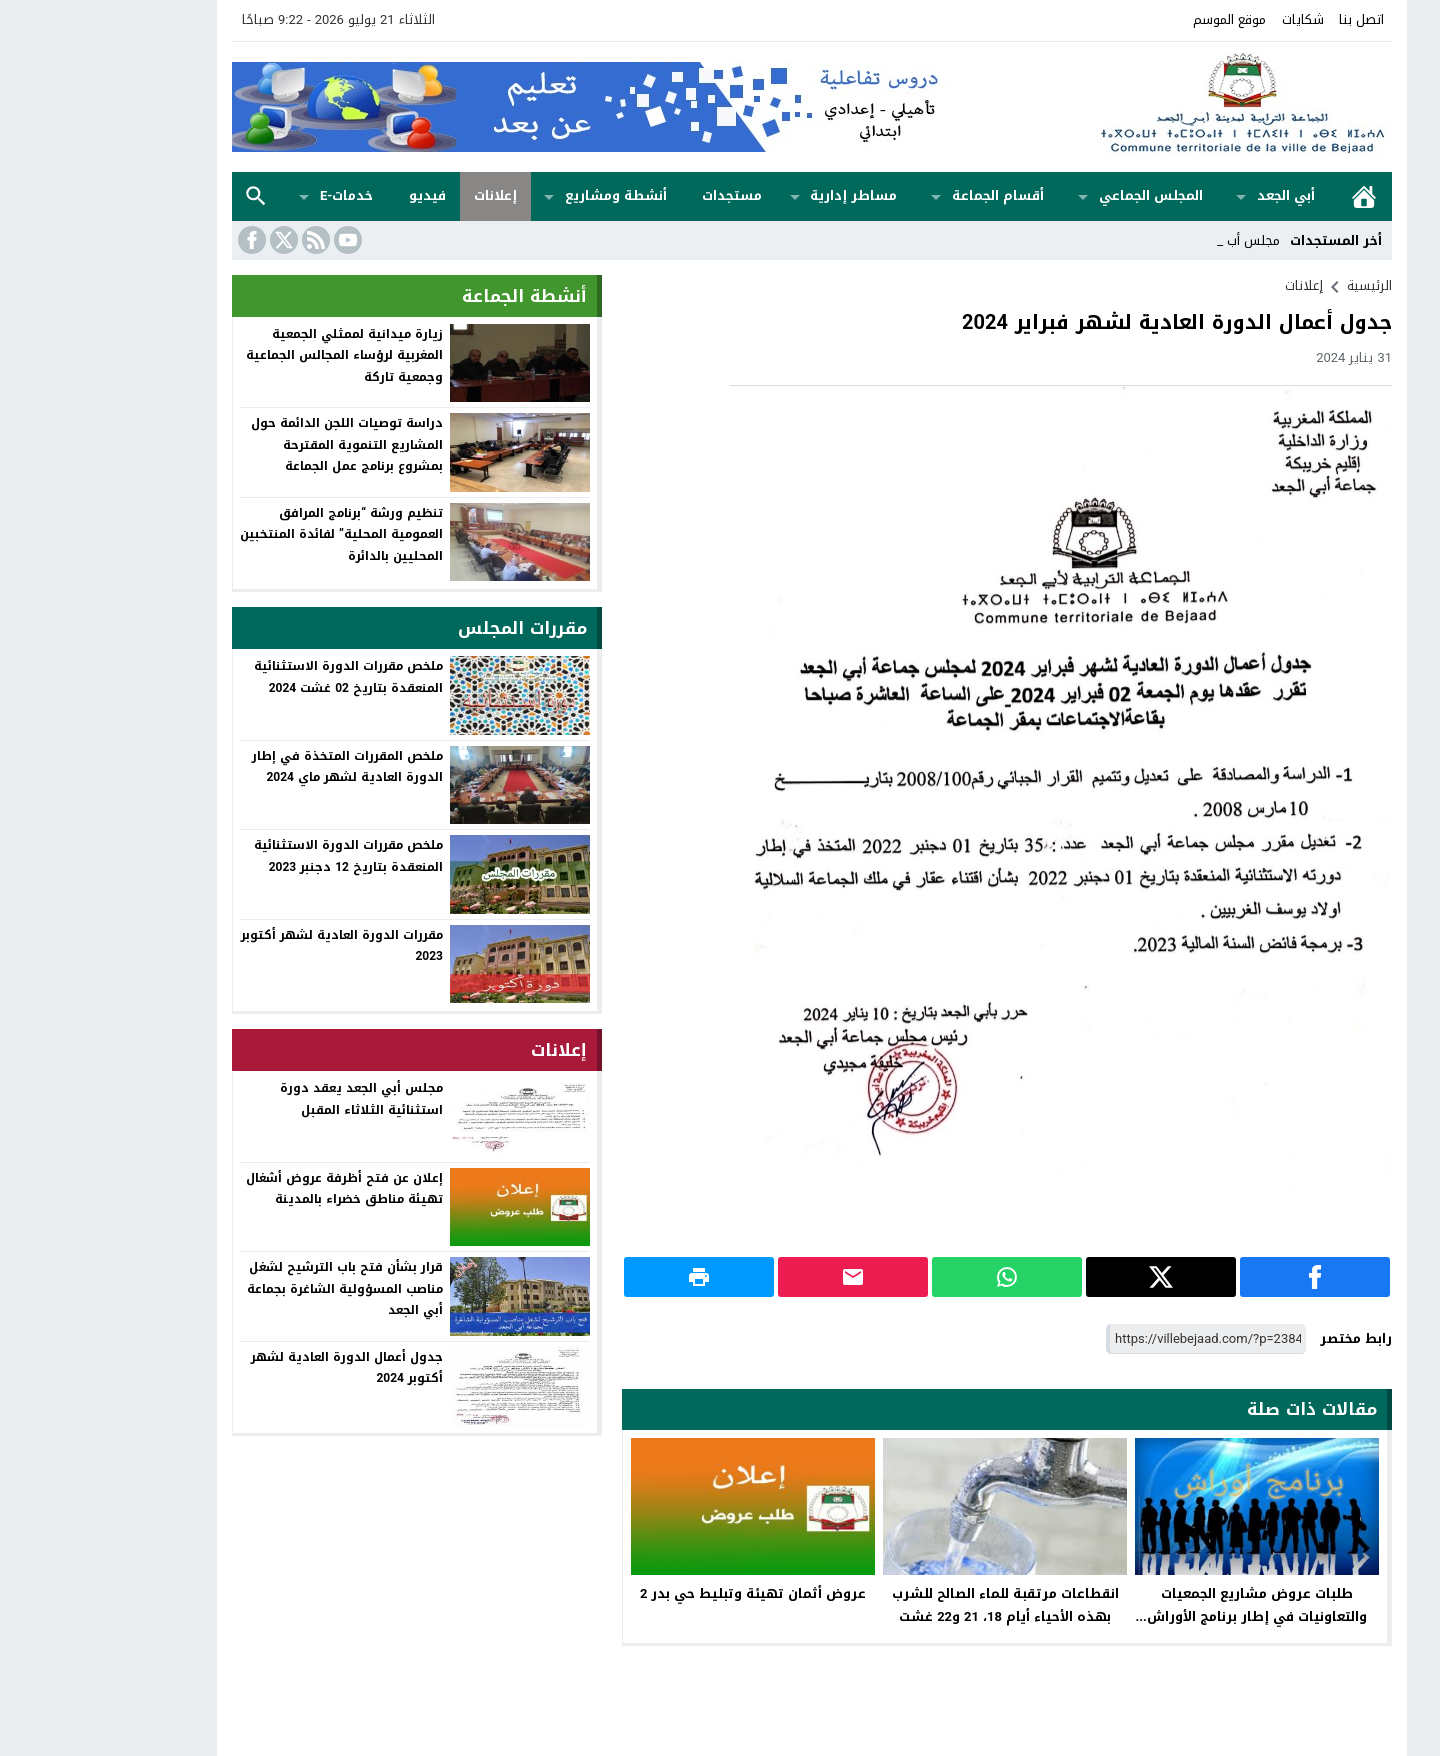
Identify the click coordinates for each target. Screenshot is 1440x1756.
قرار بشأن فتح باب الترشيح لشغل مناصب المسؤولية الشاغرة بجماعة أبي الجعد (253, 1288)
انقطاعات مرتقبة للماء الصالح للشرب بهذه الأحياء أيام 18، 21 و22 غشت (913, 1605)
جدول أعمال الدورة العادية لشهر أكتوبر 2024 (255, 1368)
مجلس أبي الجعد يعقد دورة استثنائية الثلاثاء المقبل (269, 1099)
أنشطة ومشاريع (524, 195)
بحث (164, 196)
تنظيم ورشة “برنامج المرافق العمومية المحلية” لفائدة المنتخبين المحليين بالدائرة (249, 534)
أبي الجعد (1194, 195)
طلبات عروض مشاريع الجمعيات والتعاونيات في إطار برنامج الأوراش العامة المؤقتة (1165, 1616)
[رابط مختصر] (1114, 1339)
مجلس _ (1165, 240)
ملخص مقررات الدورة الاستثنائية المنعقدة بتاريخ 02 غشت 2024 (256, 677)
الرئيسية (1272, 196)
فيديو (335, 195)
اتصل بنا (1269, 19)
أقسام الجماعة (906, 195)
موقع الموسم (1137, 19)
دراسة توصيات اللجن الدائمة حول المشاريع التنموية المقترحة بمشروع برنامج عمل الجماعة (255, 444)
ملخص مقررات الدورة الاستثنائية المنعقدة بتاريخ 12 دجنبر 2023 (256, 856)
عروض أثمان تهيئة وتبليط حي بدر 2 (661, 1593)
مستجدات (640, 195)
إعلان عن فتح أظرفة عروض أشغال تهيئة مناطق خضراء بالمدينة (252, 1189)
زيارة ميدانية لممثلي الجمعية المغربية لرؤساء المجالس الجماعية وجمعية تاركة (252, 355)
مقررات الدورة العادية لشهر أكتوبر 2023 (250, 946)
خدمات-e (254, 195)
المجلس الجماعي (1059, 195)
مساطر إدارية (761, 195)
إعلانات (403, 195)
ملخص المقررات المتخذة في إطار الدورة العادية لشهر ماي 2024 (255, 767)
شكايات (1211, 19)
